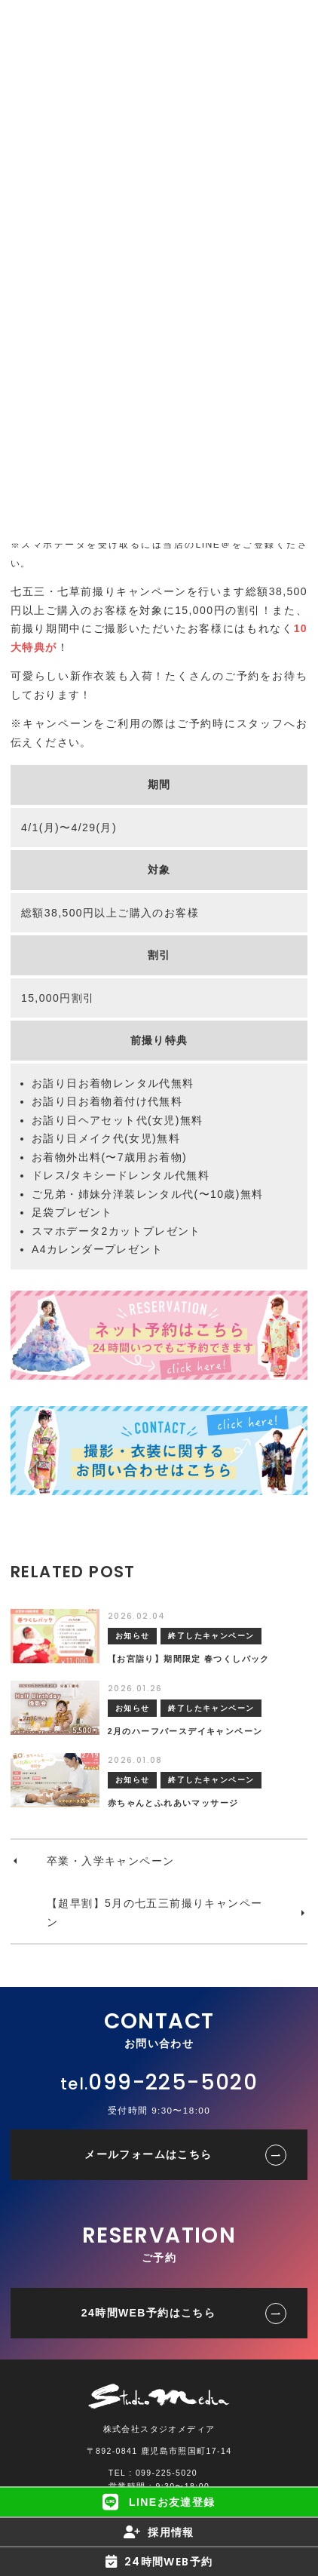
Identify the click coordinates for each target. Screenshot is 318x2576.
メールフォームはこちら (148, 2154)
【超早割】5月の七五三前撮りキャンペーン (154, 1912)
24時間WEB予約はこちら (148, 2313)
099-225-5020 (173, 2082)
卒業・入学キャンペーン (110, 1861)
